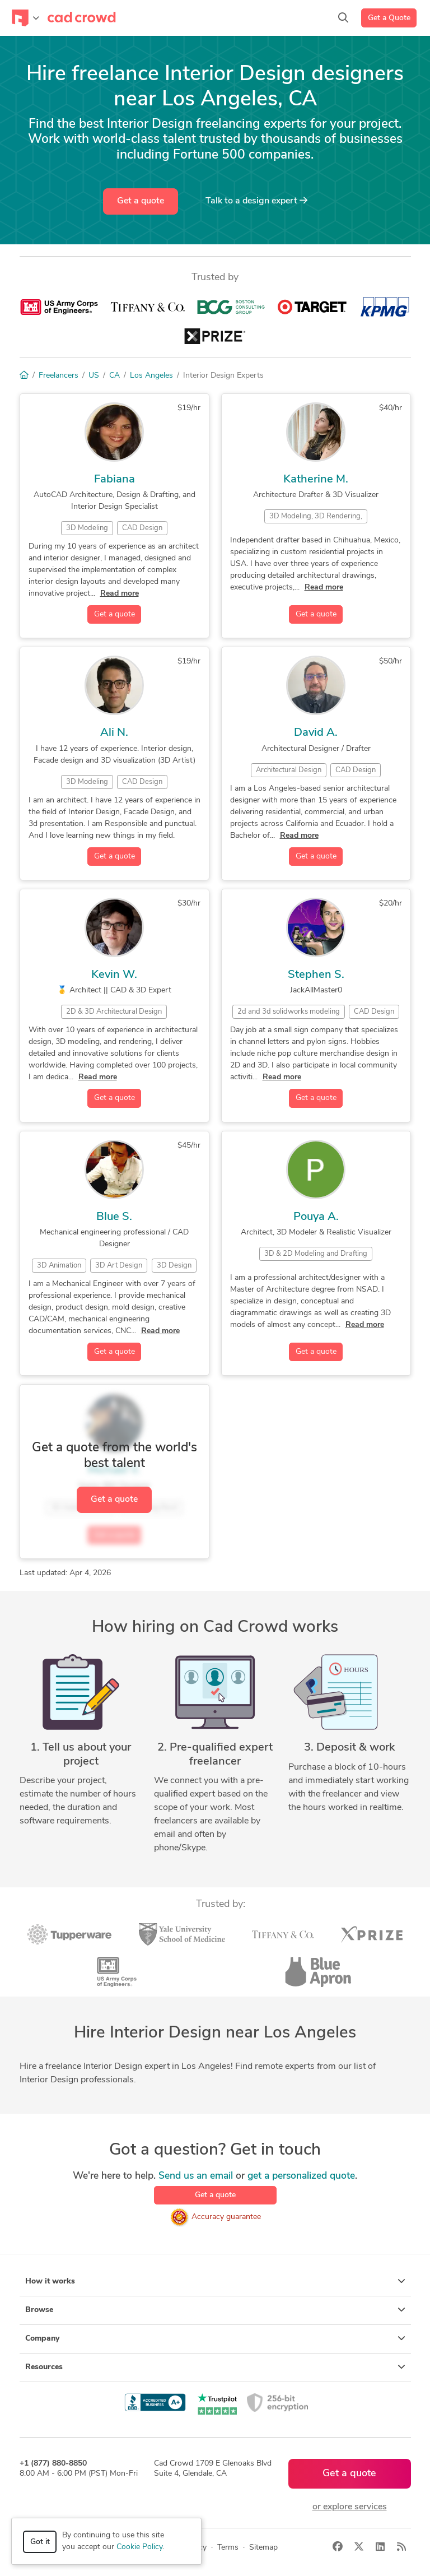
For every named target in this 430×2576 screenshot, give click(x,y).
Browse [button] (215, 2309)
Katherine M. (315, 479)
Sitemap (263, 2547)
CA (114, 376)
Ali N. (114, 733)
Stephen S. (316, 975)
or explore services (349, 2507)
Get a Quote (389, 18)
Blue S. (114, 1217)
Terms (228, 2547)
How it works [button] (215, 2281)
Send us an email (195, 2176)
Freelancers (58, 376)
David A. (316, 733)
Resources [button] (215, 2367)
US (93, 376)
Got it (40, 2542)
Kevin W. (114, 975)
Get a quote (140, 201)
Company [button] (215, 2338)
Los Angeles (151, 376)
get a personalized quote (301, 2176)
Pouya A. (316, 1217)
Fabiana (114, 479)
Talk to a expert (256, 201)
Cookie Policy (139, 2547)
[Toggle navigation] (25, 18)
